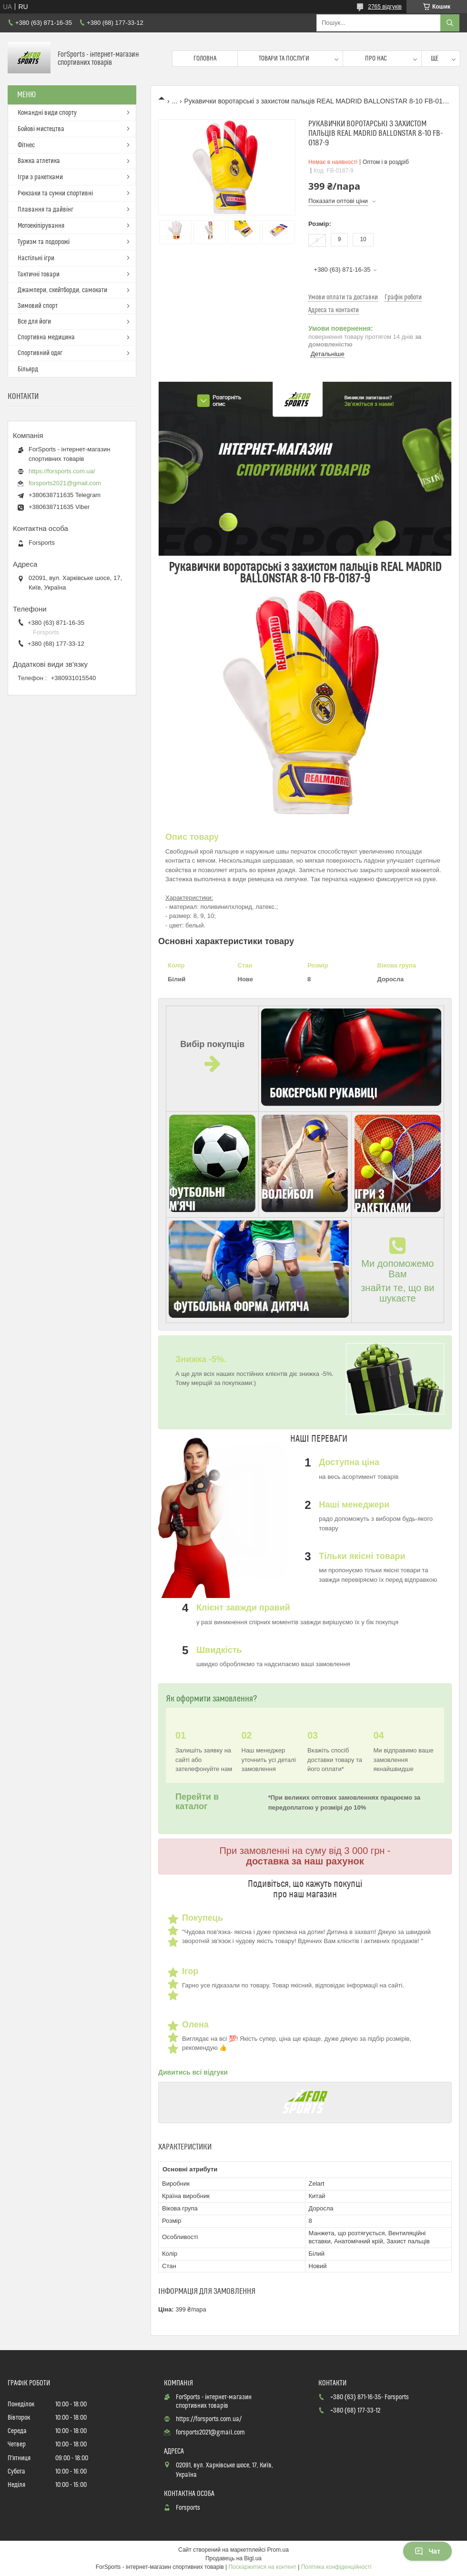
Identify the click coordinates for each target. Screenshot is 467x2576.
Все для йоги (34, 322)
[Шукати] (449, 22)
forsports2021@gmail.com (65, 483)
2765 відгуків (385, 6)
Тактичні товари (39, 274)
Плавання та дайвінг (45, 210)
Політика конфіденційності (336, 2567)
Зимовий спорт (38, 306)
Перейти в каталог (197, 1801)
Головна (204, 58)
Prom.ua (278, 2549)
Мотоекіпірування (41, 226)
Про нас (376, 58)
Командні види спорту (47, 113)
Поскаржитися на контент (262, 2567)
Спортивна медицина (46, 337)
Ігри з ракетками (40, 177)
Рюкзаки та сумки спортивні (55, 193)
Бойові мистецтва (41, 129)
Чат (427, 2551)
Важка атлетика (39, 161)
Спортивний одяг (40, 353)
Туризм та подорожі (44, 242)
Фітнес (26, 145)
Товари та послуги (284, 58)
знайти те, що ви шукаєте (397, 1293)
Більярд (28, 369)
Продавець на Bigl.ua (233, 2558)
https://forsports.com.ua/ (62, 471)
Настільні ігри (36, 258)
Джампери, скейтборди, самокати (62, 290)
